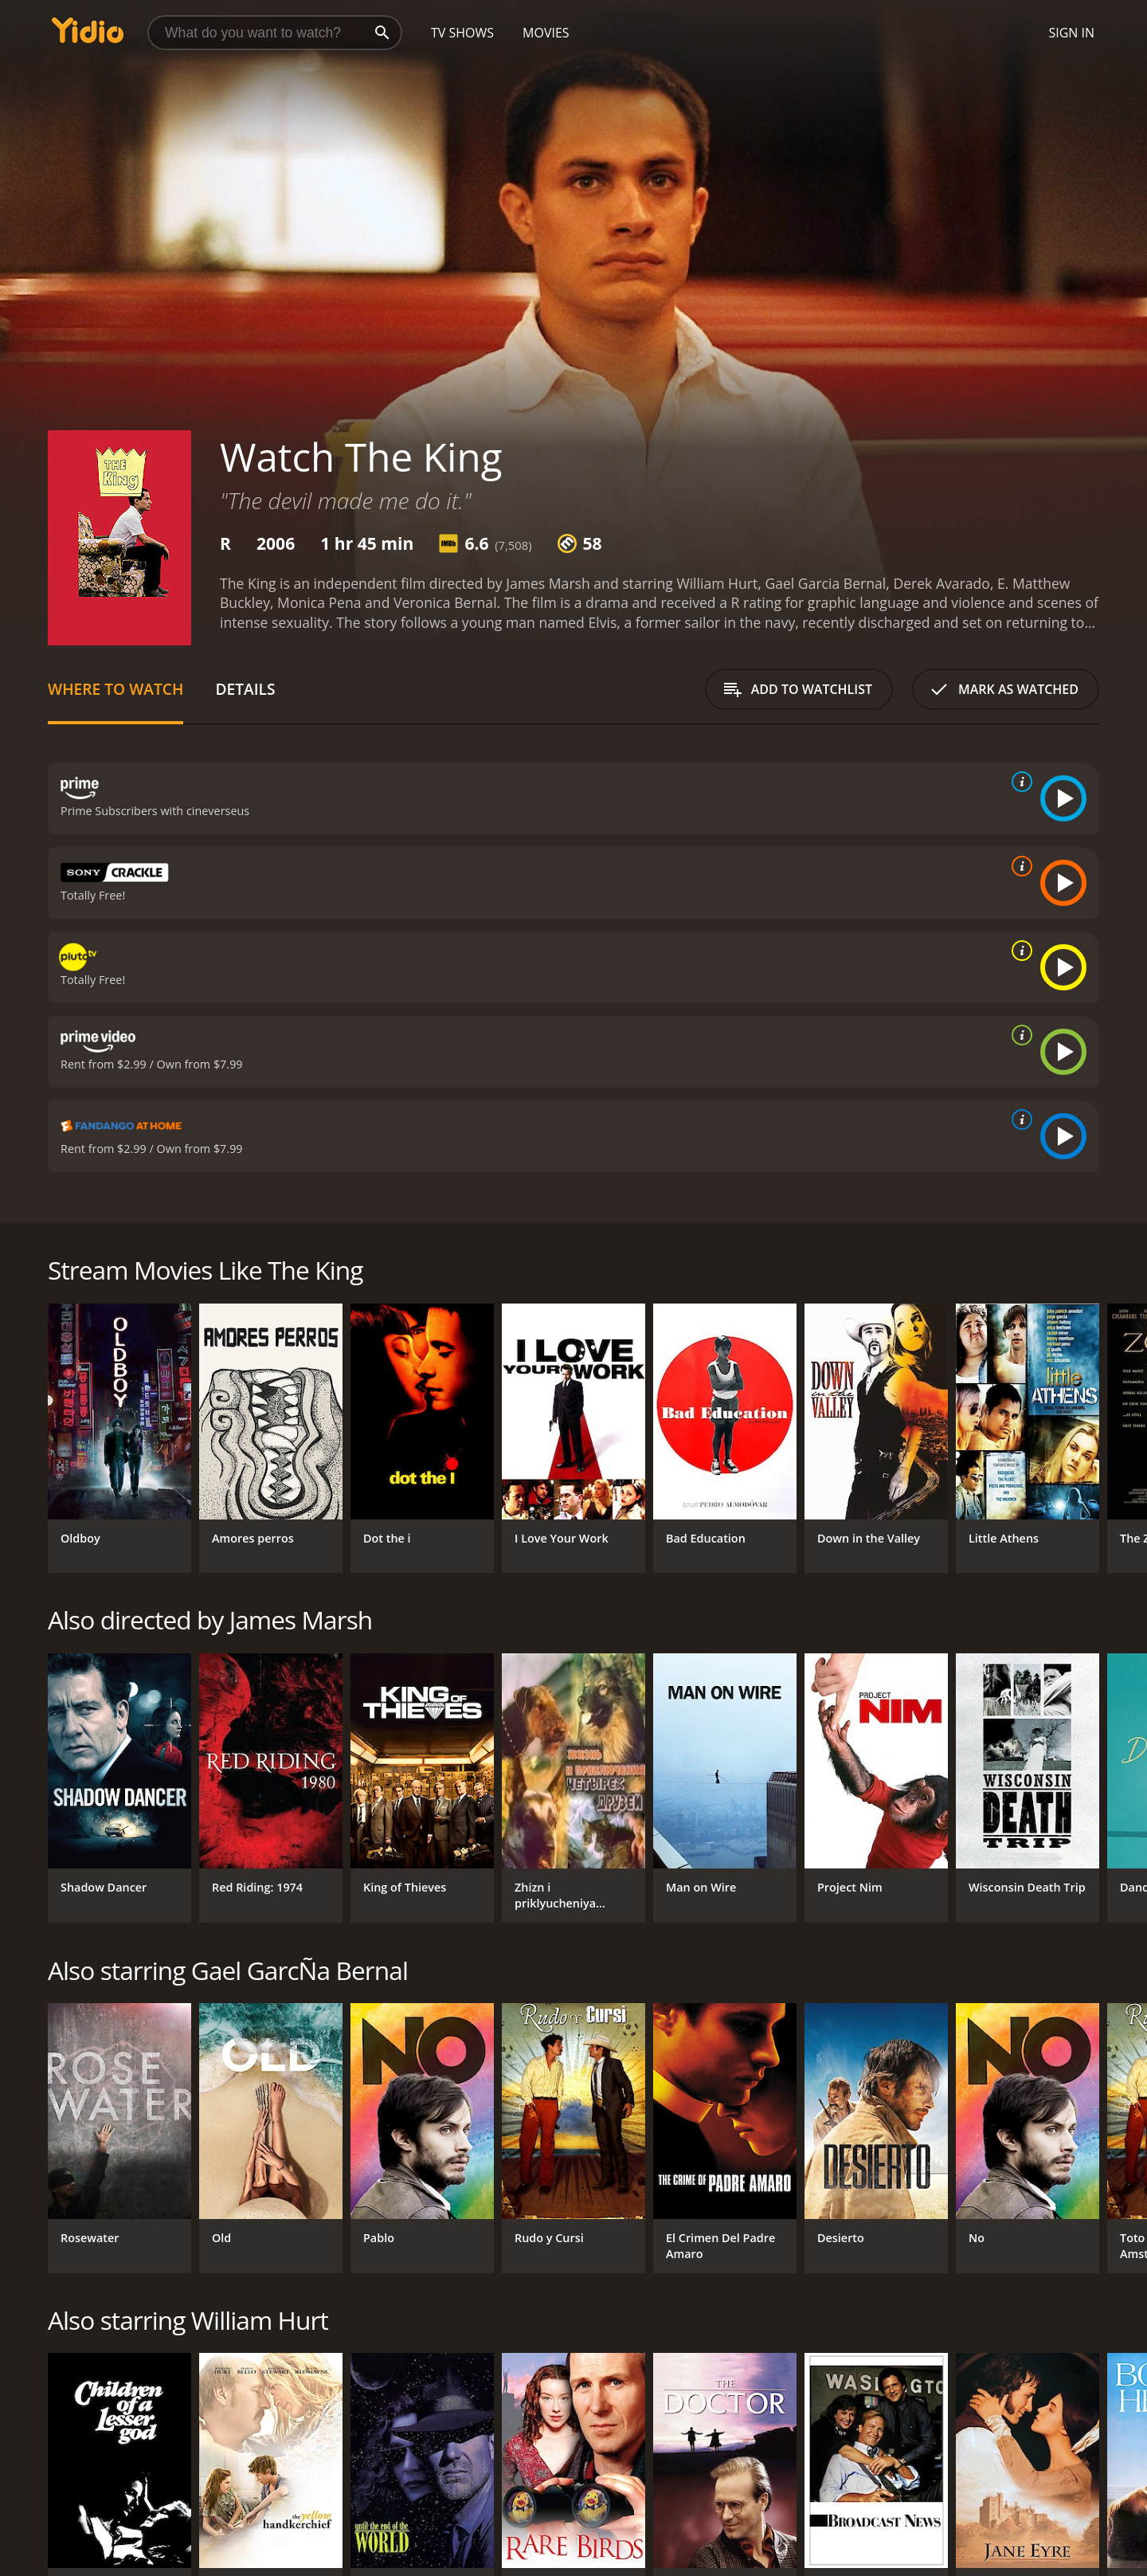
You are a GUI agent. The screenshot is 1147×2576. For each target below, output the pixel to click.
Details (245, 689)
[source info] (1018, 781)
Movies (546, 32)
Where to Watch (115, 689)
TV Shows (462, 32)
